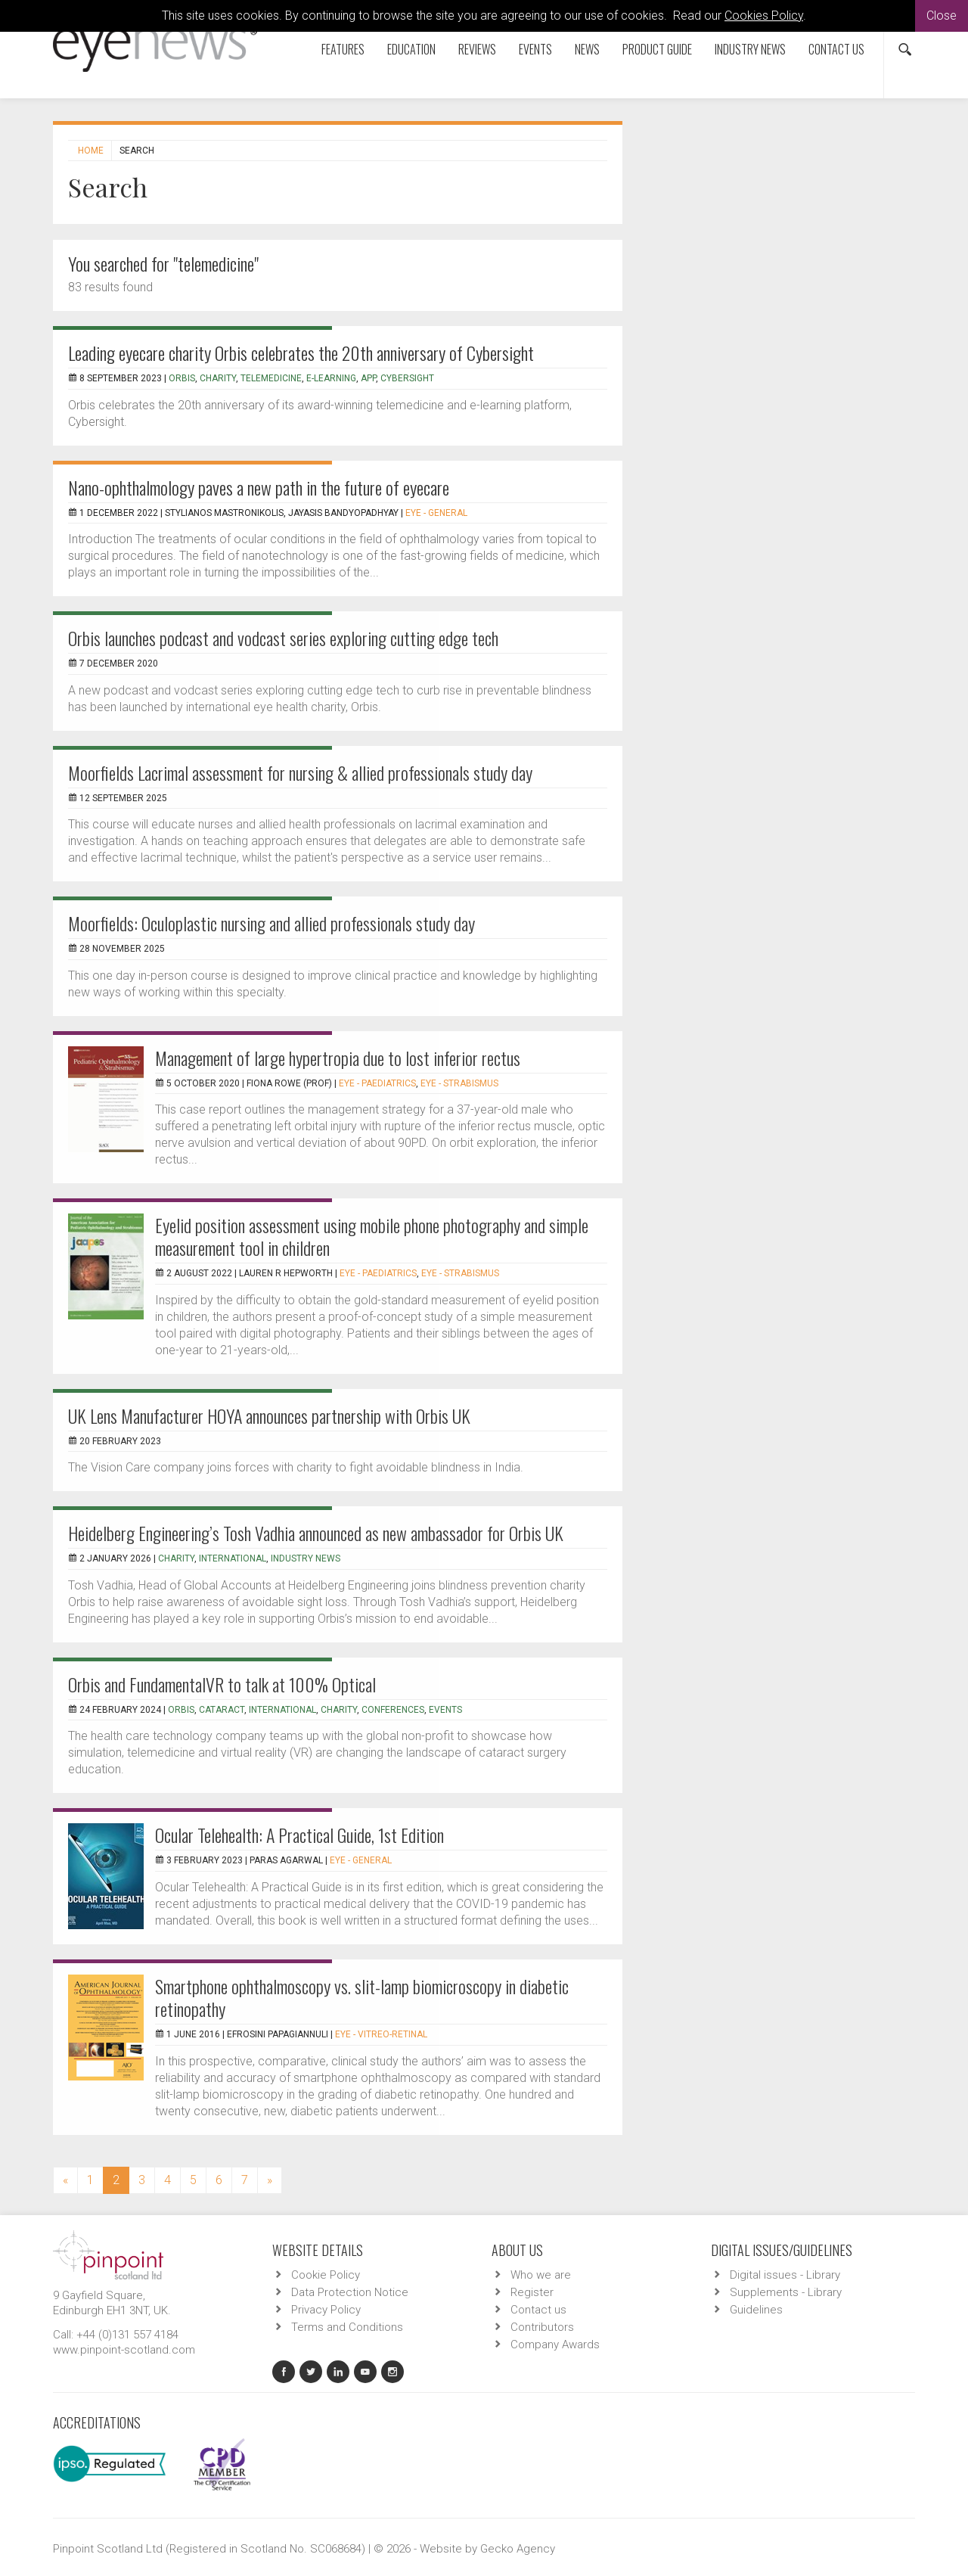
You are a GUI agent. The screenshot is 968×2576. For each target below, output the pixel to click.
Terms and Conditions (347, 2327)
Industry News (750, 49)
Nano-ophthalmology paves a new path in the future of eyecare (258, 487)
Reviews (477, 49)
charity (218, 378)
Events (535, 49)
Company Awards (555, 2344)
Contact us (836, 49)
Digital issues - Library (785, 2275)
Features (343, 49)
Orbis (182, 378)
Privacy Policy (326, 2310)
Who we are (540, 2275)
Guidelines (756, 2310)
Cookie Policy (325, 2275)
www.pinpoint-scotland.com (124, 2350)
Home (91, 150)
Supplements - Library (786, 2292)
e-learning (331, 378)
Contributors (542, 2327)
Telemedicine (271, 378)
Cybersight (407, 378)
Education (411, 49)
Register (532, 2292)
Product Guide (657, 49)
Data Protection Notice (349, 2292)
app (368, 378)
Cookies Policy (763, 15)
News (587, 49)
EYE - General (436, 513)
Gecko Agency (517, 2549)
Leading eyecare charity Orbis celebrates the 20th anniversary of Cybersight (301, 352)
